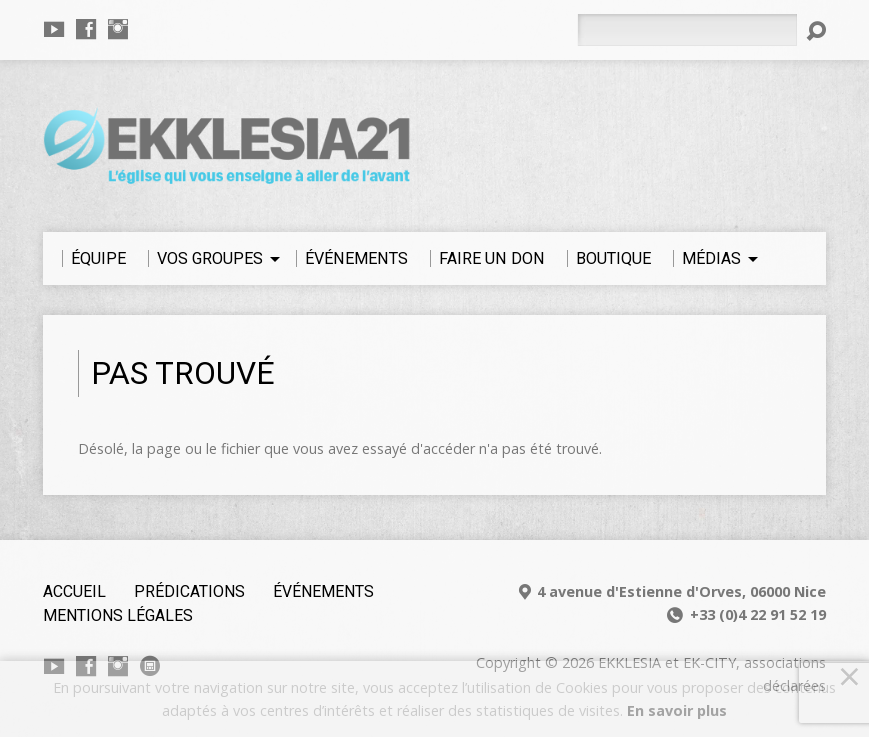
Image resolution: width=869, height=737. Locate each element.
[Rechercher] (687, 30)
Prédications (189, 591)
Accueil (74, 591)
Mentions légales (118, 615)
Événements (323, 591)
